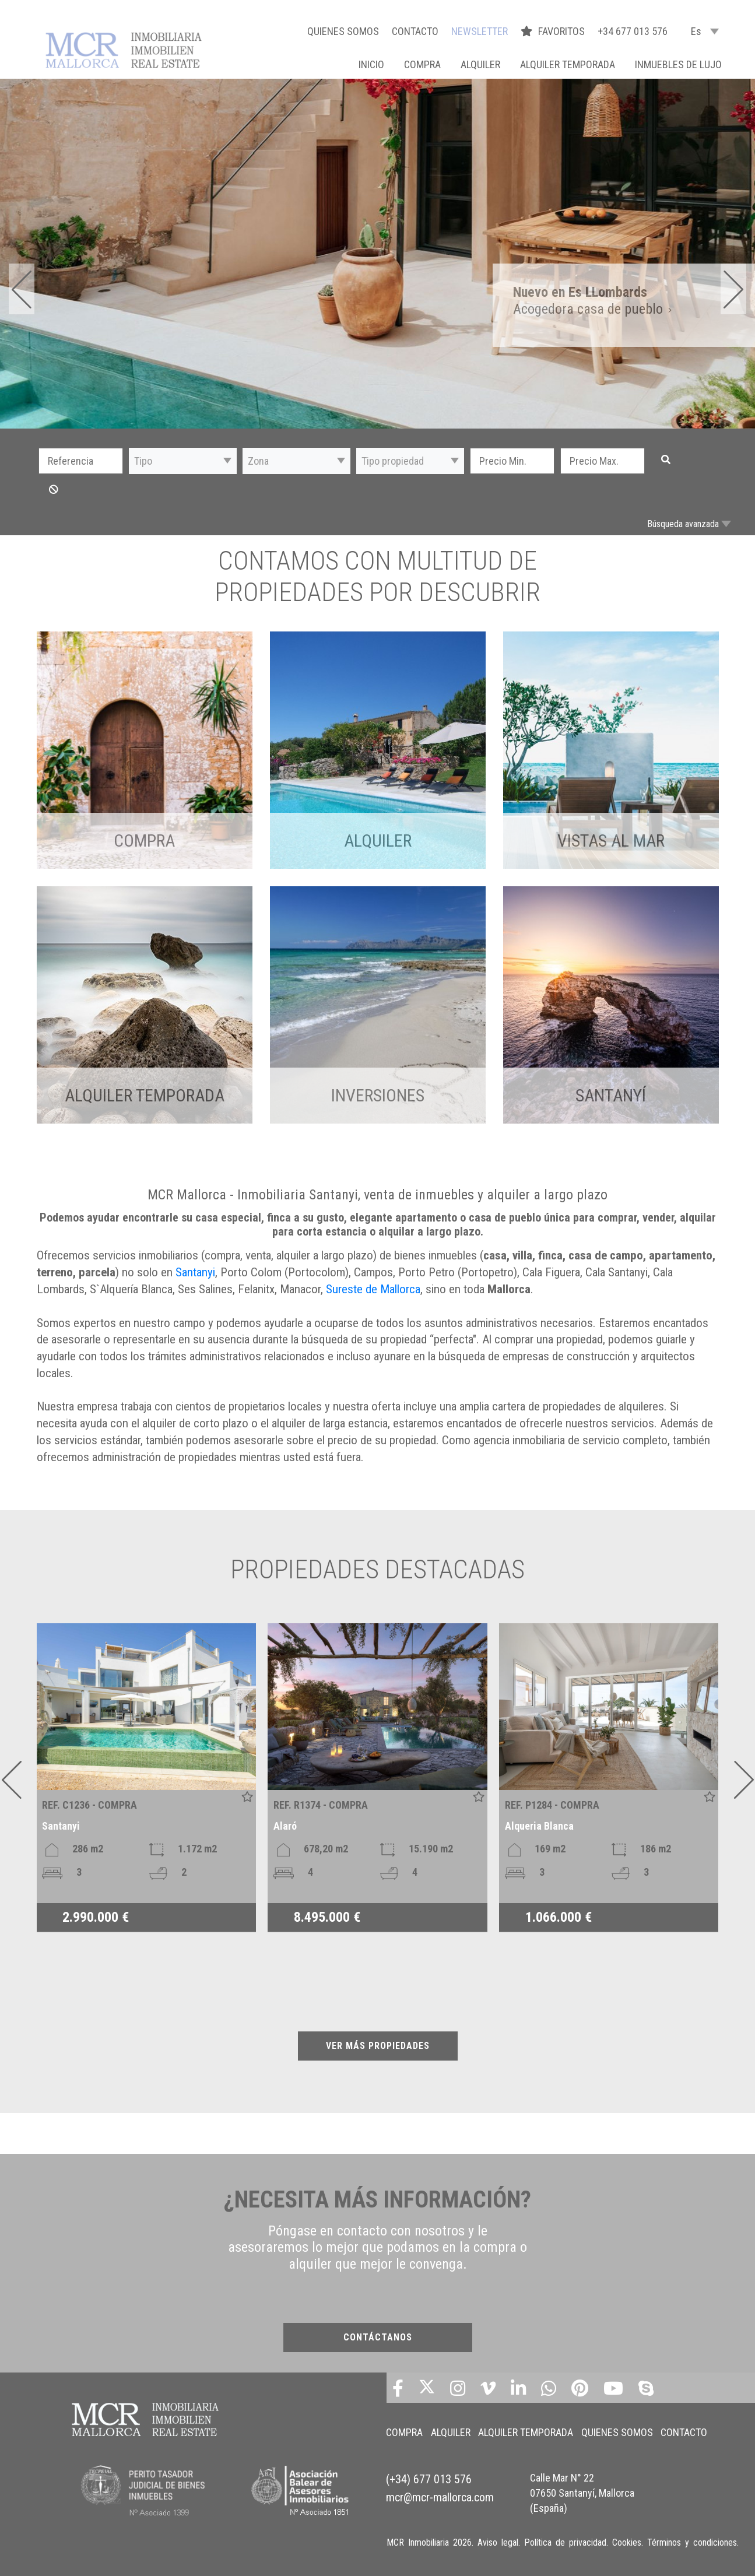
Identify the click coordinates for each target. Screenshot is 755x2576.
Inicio (371, 64)
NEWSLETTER (479, 31)
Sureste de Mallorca (373, 1289)
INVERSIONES (377, 1095)
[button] (183, 461)
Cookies (626, 2541)
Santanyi (195, 1272)
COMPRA (422, 64)
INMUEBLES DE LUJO (678, 64)
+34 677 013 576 (633, 31)
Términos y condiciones (692, 2541)
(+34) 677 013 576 (429, 2472)
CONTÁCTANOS (377, 2337)
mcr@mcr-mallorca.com (440, 2487)
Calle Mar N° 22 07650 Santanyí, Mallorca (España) (582, 2484)
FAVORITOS (554, 31)
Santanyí (610, 1095)
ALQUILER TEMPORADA (567, 64)
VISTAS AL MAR (611, 840)
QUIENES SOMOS (343, 31)
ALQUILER (480, 64)
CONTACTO (415, 31)
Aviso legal (497, 2541)
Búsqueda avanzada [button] (683, 523)
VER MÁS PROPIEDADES (378, 2045)
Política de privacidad (565, 2541)
